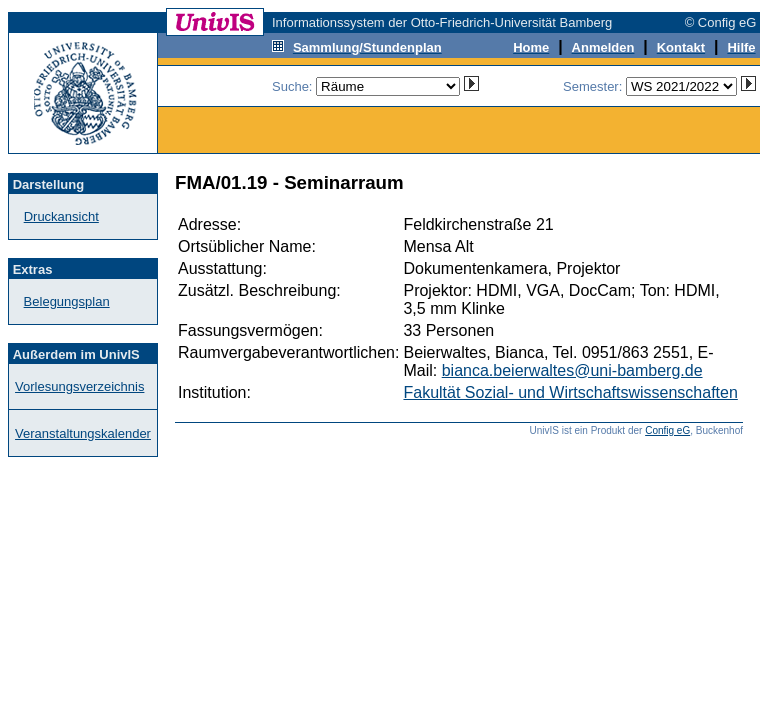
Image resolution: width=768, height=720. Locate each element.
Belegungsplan (67, 301)
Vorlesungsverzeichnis (79, 386)
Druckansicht (61, 216)
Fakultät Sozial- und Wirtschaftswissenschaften (570, 392)
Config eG (667, 430)
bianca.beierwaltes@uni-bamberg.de (572, 370)
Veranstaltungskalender (83, 433)
